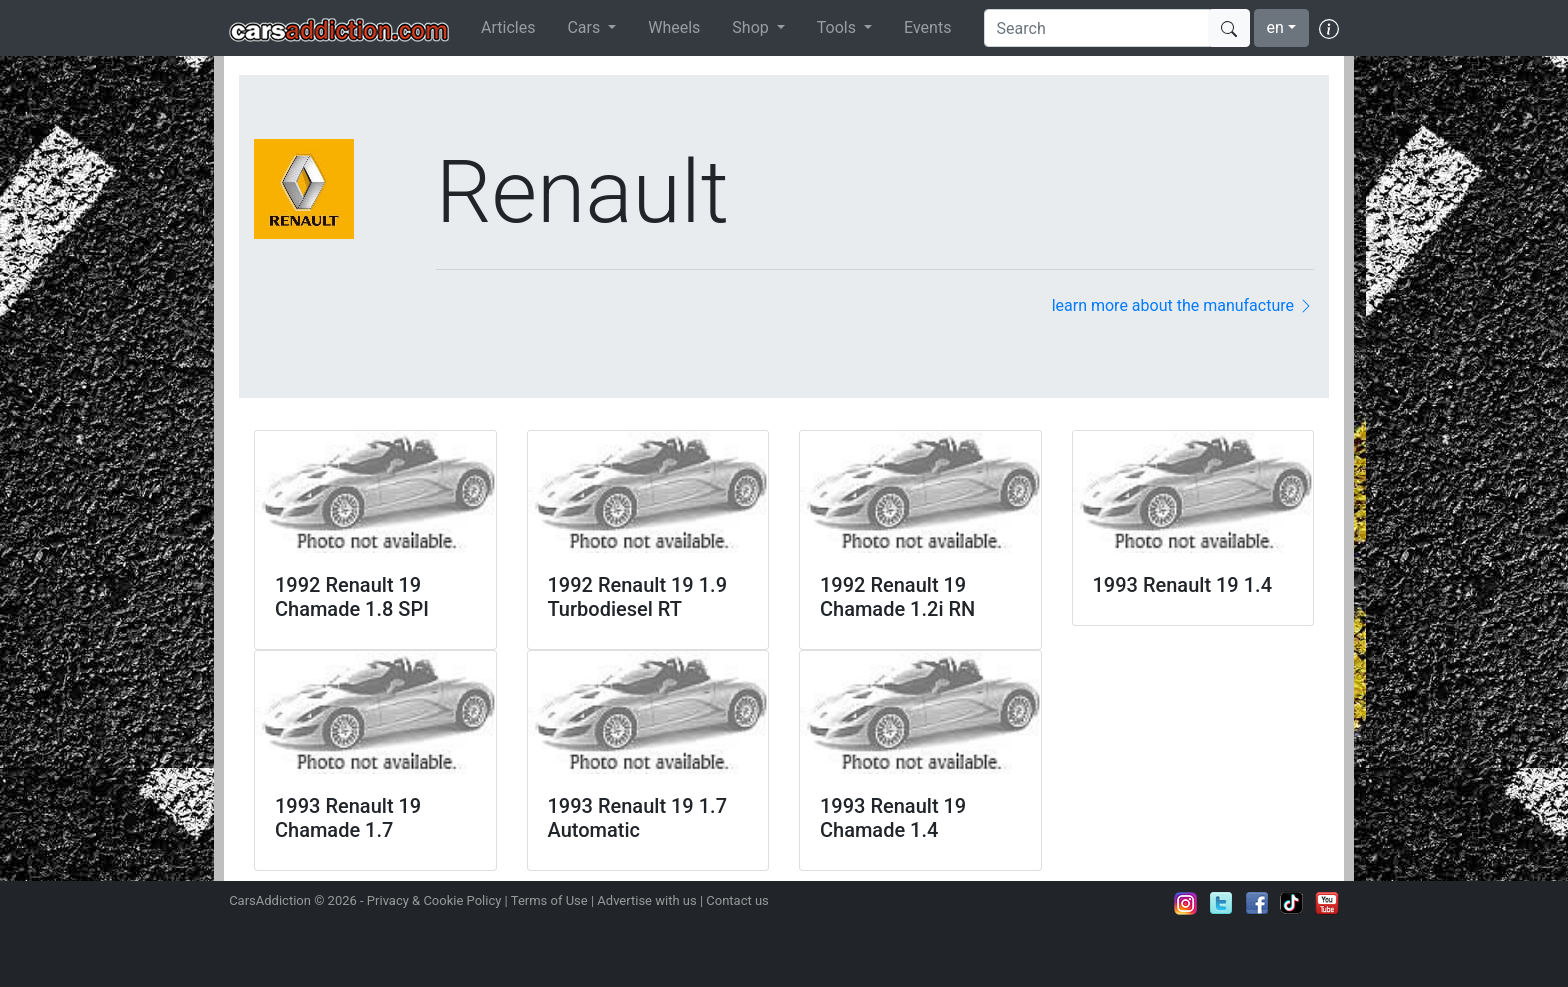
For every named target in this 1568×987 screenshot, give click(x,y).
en (1275, 27)
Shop (752, 27)
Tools (838, 27)
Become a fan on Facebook (1257, 903)
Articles (508, 27)
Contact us (737, 900)
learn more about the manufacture (1183, 305)
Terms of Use (549, 900)
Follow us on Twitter (1221, 903)
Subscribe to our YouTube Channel (1327, 903)
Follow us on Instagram (1186, 903)
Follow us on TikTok (1292, 903)
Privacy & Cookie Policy (434, 900)
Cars (585, 27)
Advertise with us (646, 900)
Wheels (674, 27)
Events (927, 27)
